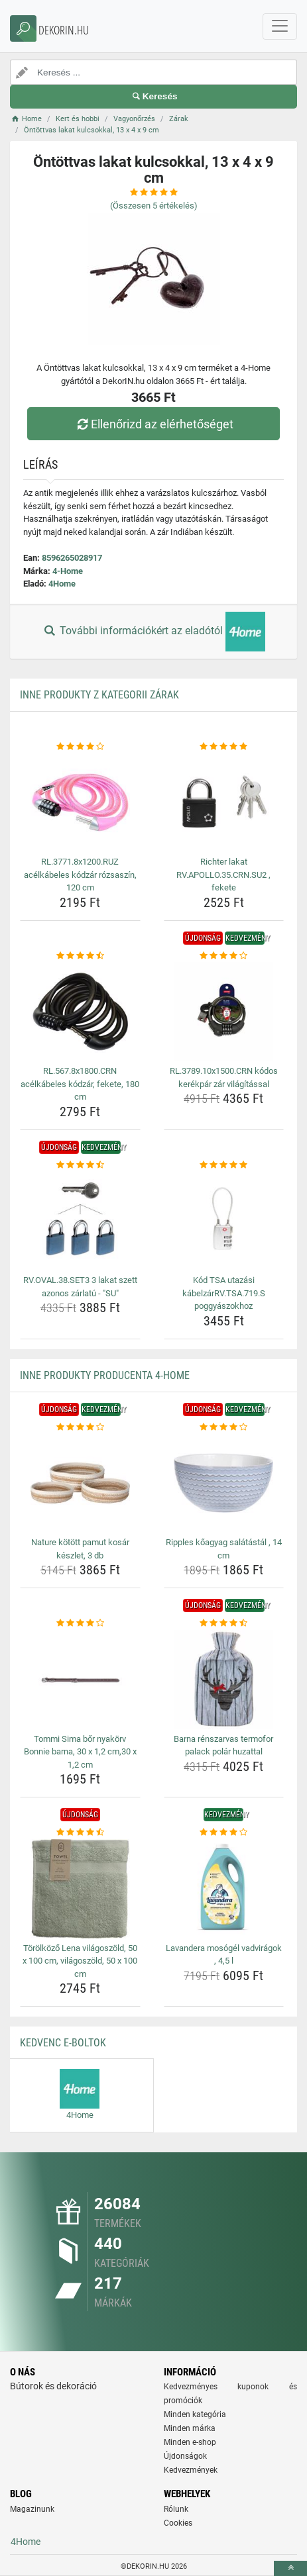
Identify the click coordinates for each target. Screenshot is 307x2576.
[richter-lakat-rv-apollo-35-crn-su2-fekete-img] (224, 802)
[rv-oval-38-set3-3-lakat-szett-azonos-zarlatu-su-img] (80, 1220)
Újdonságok (185, 2456)
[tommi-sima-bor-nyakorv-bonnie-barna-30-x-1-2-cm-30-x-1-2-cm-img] (80, 1679)
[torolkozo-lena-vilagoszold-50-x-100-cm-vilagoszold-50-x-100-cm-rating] (80, 1832)
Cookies (178, 2523)
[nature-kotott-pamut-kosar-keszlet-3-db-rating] (80, 1427)
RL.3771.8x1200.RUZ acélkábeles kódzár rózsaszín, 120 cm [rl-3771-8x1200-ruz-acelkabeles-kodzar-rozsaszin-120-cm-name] (80, 874)
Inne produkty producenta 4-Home (105, 1375)
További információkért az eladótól (153, 631)
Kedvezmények (190, 2470)
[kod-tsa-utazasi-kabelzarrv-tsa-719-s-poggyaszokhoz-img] (224, 1220)
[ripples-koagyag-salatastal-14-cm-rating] (224, 1427)
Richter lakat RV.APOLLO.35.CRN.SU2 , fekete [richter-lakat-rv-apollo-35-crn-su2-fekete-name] (223, 874)
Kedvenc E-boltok (63, 2042)
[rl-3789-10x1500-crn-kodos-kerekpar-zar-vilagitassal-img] (224, 1011)
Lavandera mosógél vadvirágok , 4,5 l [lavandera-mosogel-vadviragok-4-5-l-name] (224, 1954)
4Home (62, 584)
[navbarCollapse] (280, 26)
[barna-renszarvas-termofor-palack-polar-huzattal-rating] (224, 1623)
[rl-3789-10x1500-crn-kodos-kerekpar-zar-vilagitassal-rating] (224, 956)
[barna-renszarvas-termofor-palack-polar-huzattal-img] (224, 1679)
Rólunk (176, 2509)
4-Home (67, 571)
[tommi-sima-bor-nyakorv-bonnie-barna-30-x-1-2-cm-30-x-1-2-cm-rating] (80, 1623)
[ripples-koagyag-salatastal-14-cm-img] (224, 1483)
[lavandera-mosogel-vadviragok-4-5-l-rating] (224, 1832)
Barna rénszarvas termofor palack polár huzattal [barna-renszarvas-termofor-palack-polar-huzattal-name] (223, 1745)
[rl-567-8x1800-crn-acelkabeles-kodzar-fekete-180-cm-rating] (80, 956)
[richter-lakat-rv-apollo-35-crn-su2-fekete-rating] (224, 746)
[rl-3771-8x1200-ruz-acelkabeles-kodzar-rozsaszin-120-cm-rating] (80, 746)
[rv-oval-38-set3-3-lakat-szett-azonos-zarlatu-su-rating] (80, 1165)
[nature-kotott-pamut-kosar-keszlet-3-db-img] (80, 1483)
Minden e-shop (190, 2442)
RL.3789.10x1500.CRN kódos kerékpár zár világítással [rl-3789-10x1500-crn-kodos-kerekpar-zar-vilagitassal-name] (224, 1077)
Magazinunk (32, 2509)
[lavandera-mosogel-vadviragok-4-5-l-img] (224, 1888)
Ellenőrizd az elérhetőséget (153, 424)
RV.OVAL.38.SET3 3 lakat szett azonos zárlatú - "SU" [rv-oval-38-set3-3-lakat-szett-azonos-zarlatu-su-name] (80, 1286)
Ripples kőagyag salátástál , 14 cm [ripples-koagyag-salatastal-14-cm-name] (224, 1548)
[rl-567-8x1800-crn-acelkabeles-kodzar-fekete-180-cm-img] (80, 1011)
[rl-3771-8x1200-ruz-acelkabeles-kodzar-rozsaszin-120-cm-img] (80, 802)
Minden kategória (195, 2414)
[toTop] (290, 2568)
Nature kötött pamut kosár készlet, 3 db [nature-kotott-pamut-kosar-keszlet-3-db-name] (80, 1548)
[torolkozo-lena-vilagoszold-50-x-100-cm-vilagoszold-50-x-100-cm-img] (80, 1888)
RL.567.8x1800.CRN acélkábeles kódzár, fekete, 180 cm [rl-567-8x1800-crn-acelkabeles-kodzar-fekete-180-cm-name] (80, 1084)
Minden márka (189, 2428)
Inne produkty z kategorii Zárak (99, 695)
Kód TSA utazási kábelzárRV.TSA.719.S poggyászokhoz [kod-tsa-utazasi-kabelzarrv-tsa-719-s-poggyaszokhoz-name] (223, 1293)
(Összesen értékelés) (154, 206)
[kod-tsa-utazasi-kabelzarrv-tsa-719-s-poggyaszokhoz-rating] (224, 1165)
